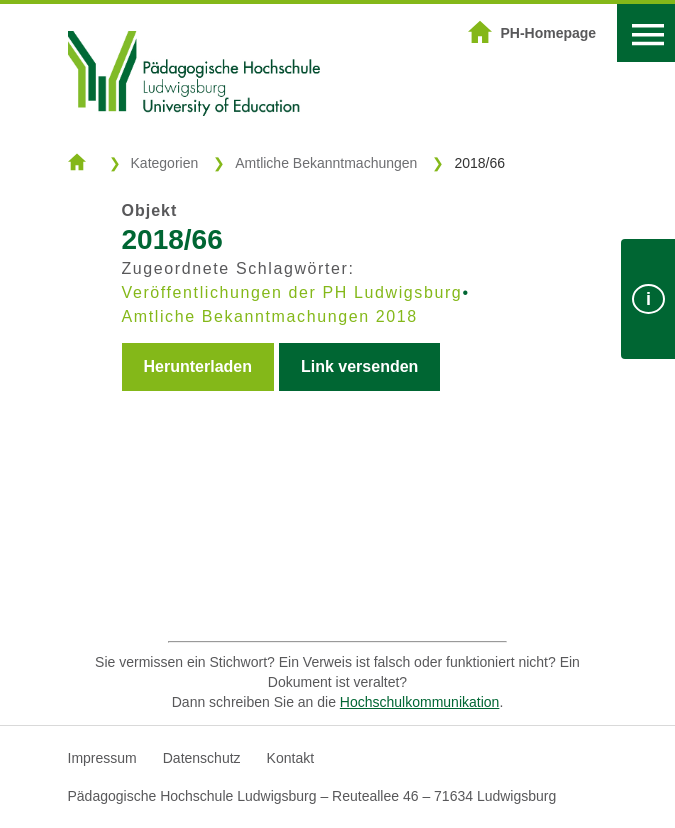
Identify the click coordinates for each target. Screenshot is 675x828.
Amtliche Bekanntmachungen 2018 (270, 316)
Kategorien (165, 163)
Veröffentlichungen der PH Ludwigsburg (292, 292)
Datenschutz (202, 758)
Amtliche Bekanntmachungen (326, 163)
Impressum (102, 758)
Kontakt (290, 758)
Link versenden (359, 366)
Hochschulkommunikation (420, 702)
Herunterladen (198, 366)
